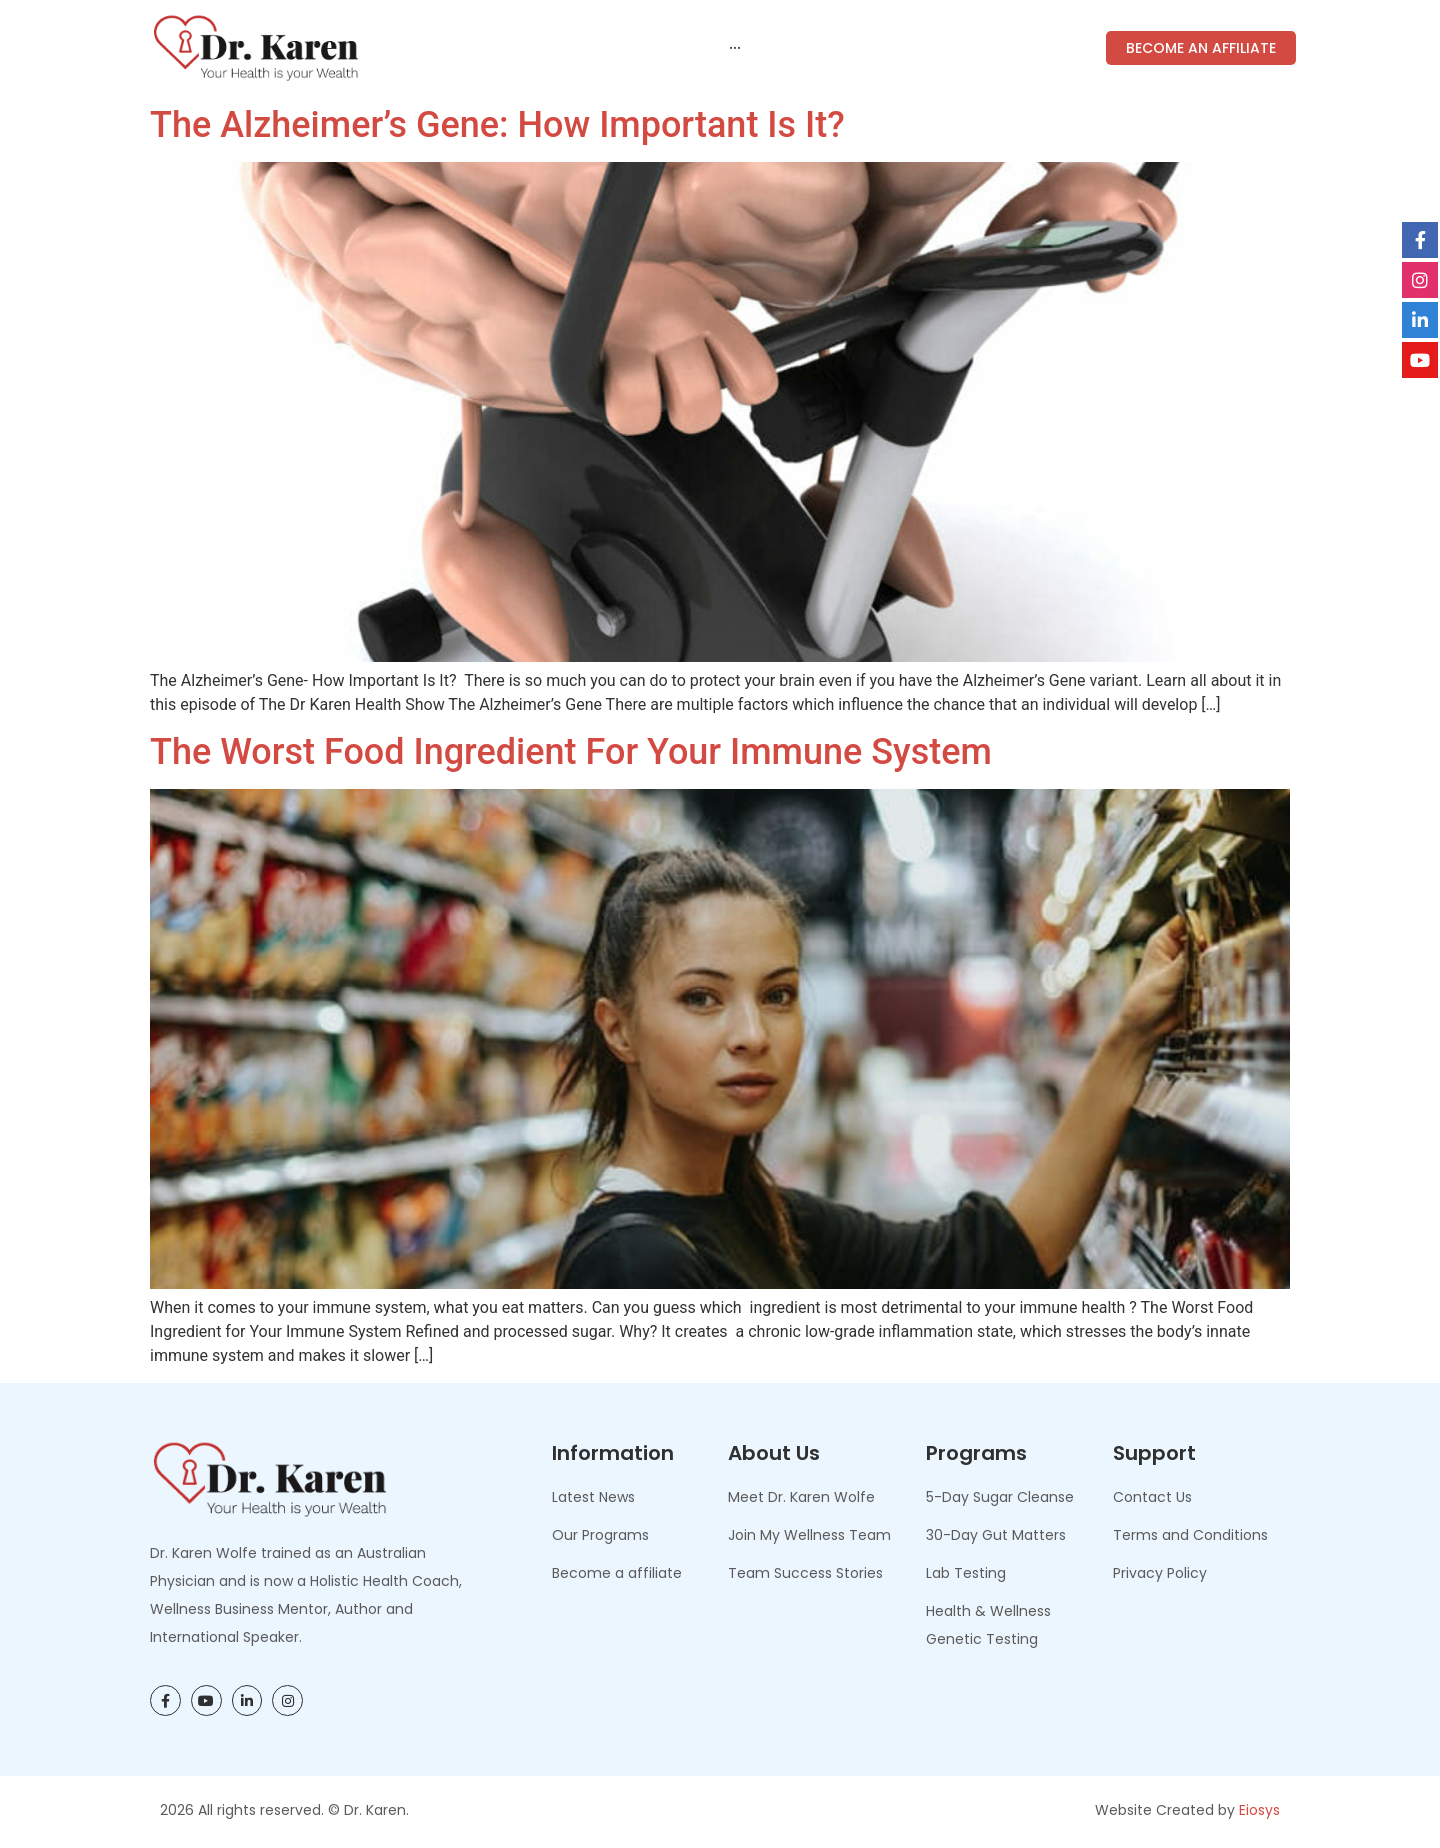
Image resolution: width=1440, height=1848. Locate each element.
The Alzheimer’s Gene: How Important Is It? (497, 125)
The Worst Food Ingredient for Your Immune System (571, 752)
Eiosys (1259, 1810)
